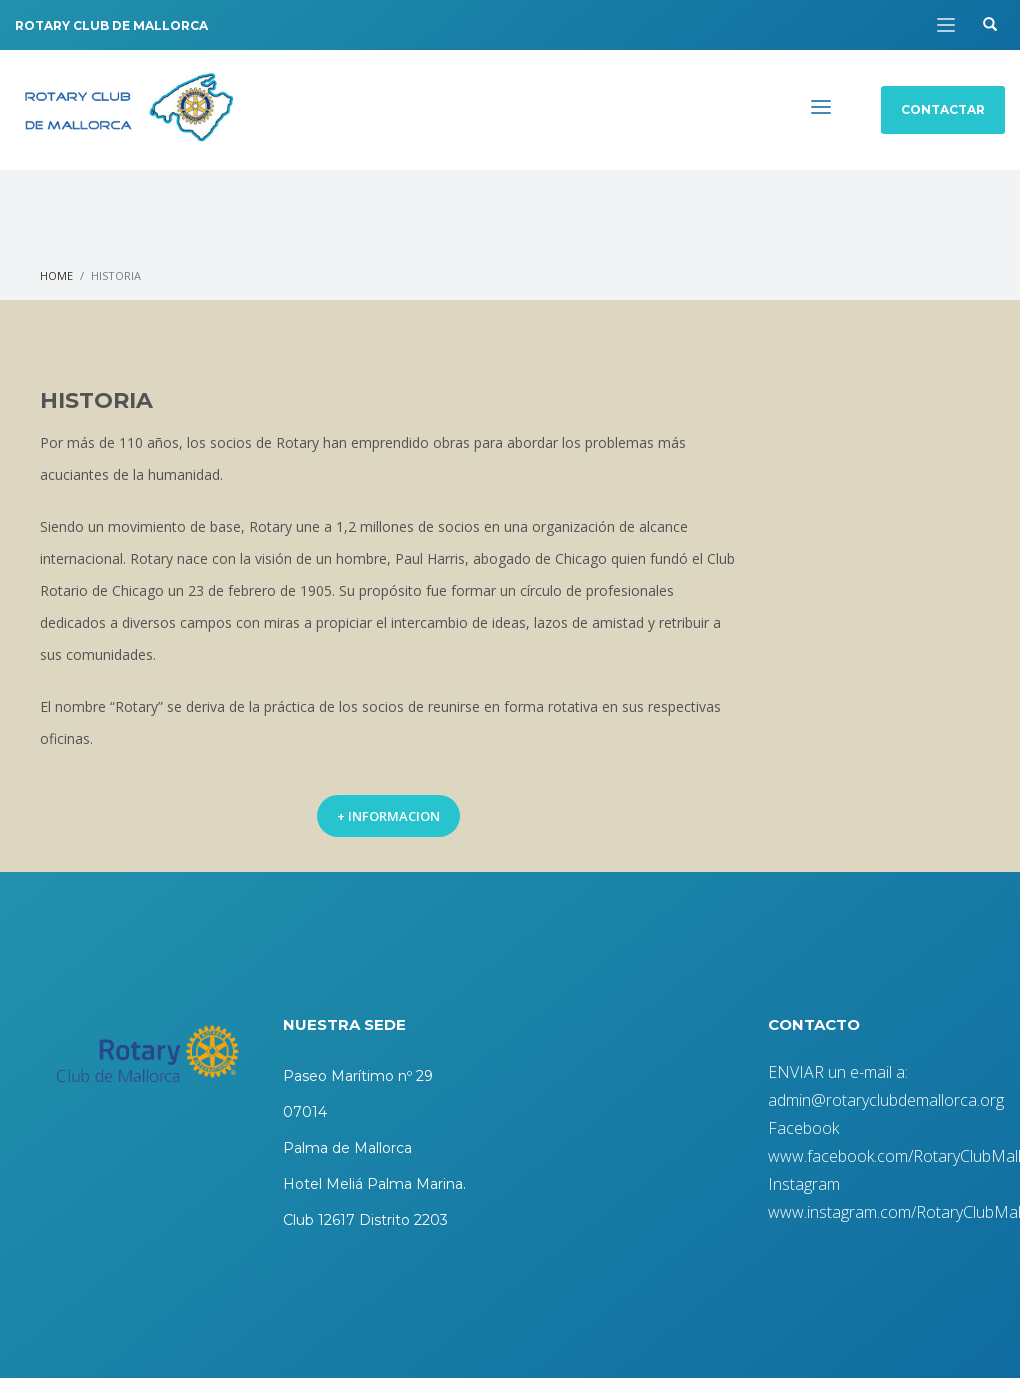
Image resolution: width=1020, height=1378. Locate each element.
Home (56, 275)
